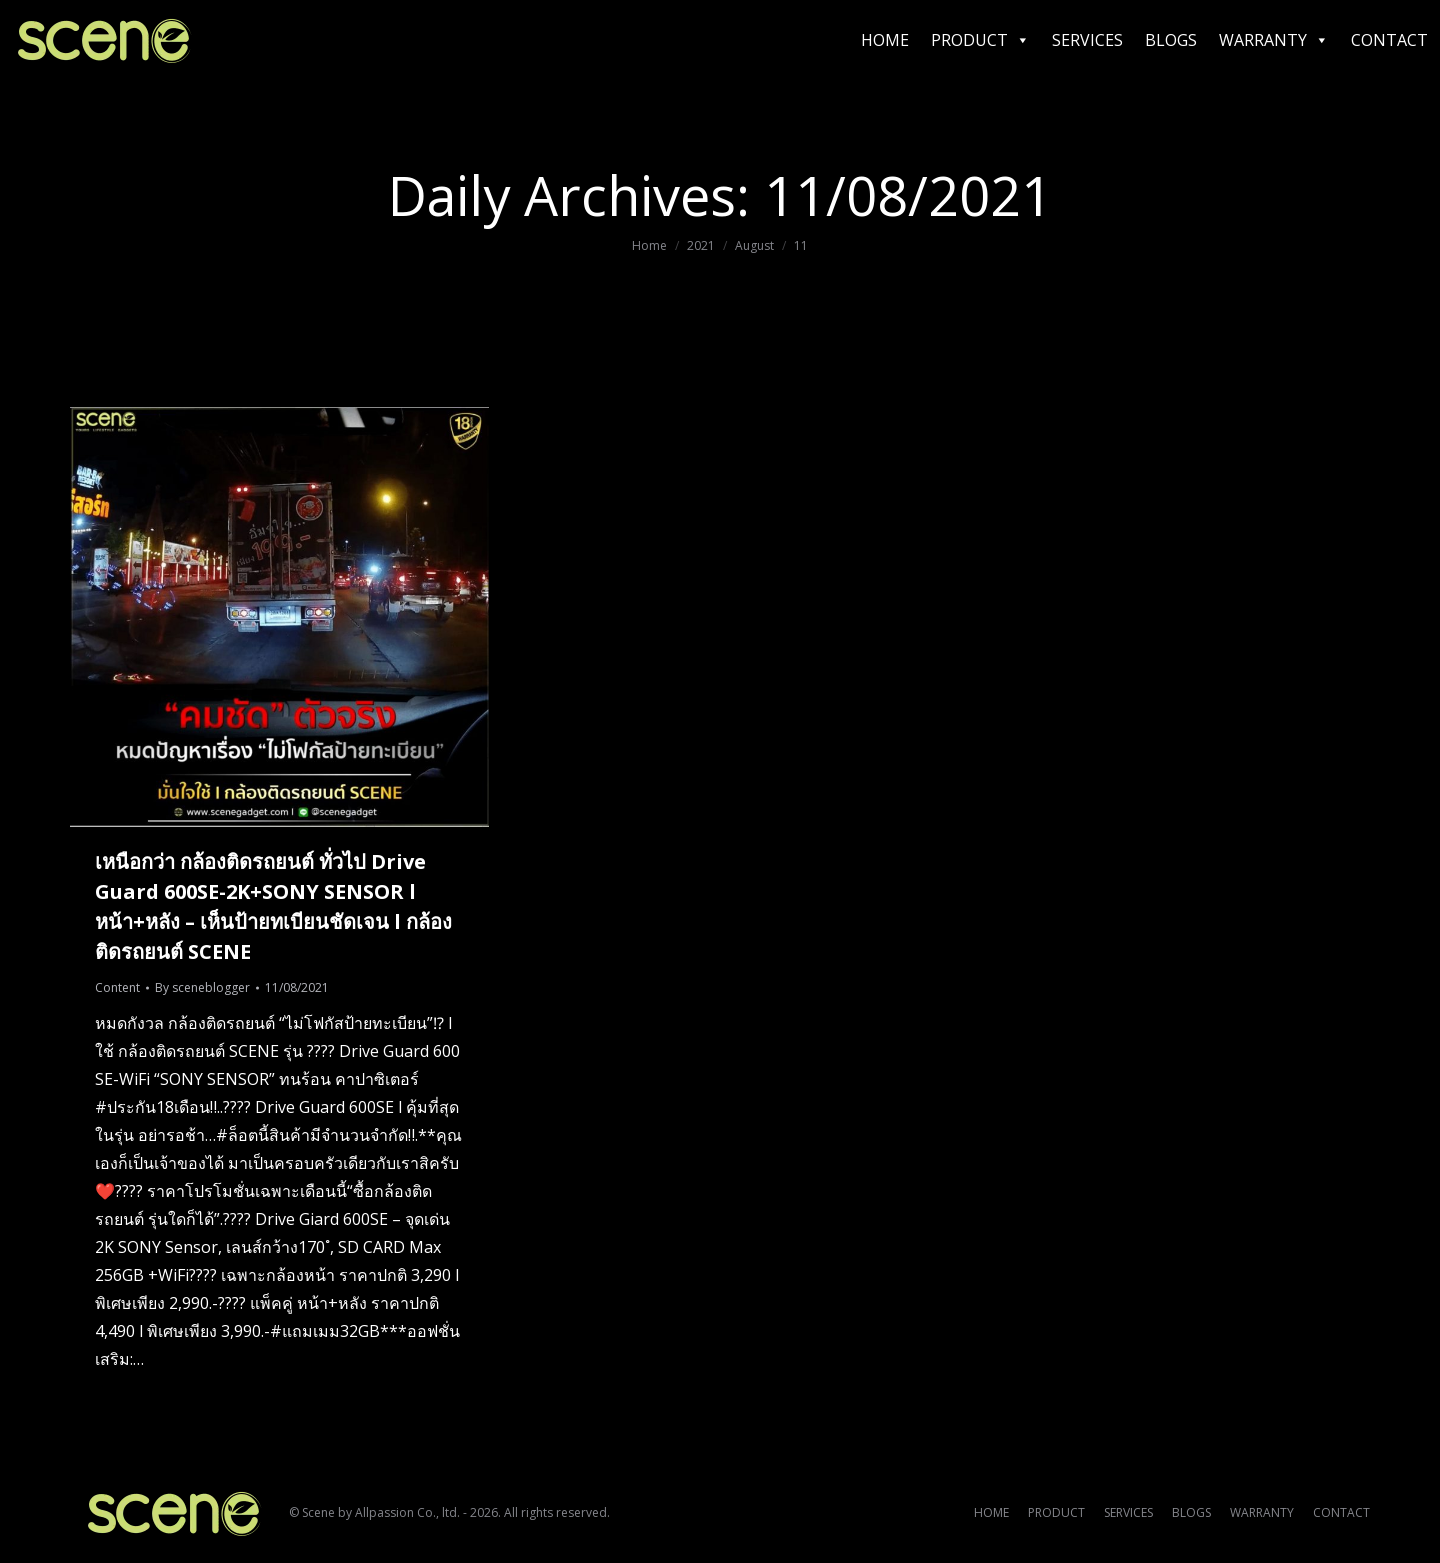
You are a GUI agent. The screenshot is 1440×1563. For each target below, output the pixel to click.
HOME (885, 40)
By (202, 987)
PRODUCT (980, 40)
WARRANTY (1274, 40)
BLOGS (1171, 40)
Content (117, 987)
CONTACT (1389, 40)
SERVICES (1087, 40)
